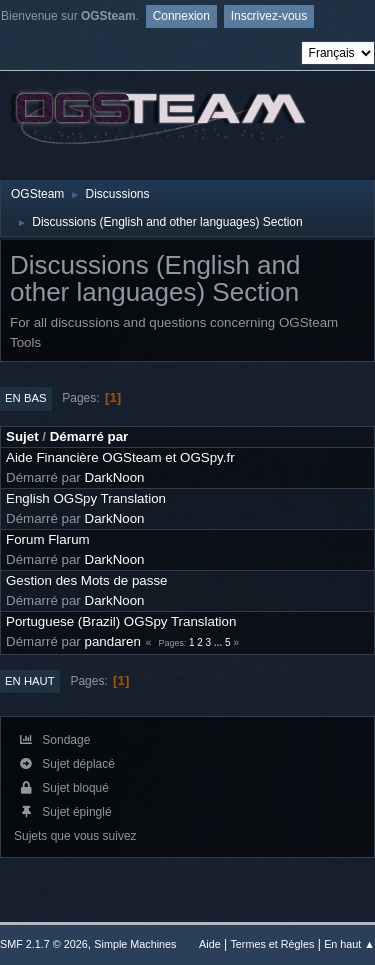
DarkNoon (115, 477)
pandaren (113, 641)
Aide (210, 944)
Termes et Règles (272, 944)
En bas (26, 398)
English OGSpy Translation (86, 498)
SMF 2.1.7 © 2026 (44, 944)
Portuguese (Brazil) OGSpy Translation (121, 621)
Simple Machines (135, 944)
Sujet (22, 436)
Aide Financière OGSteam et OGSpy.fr (120, 457)
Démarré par (89, 436)
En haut (30, 681)
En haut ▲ (349, 944)
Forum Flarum (48, 539)
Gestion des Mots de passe (87, 580)
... (219, 642)
